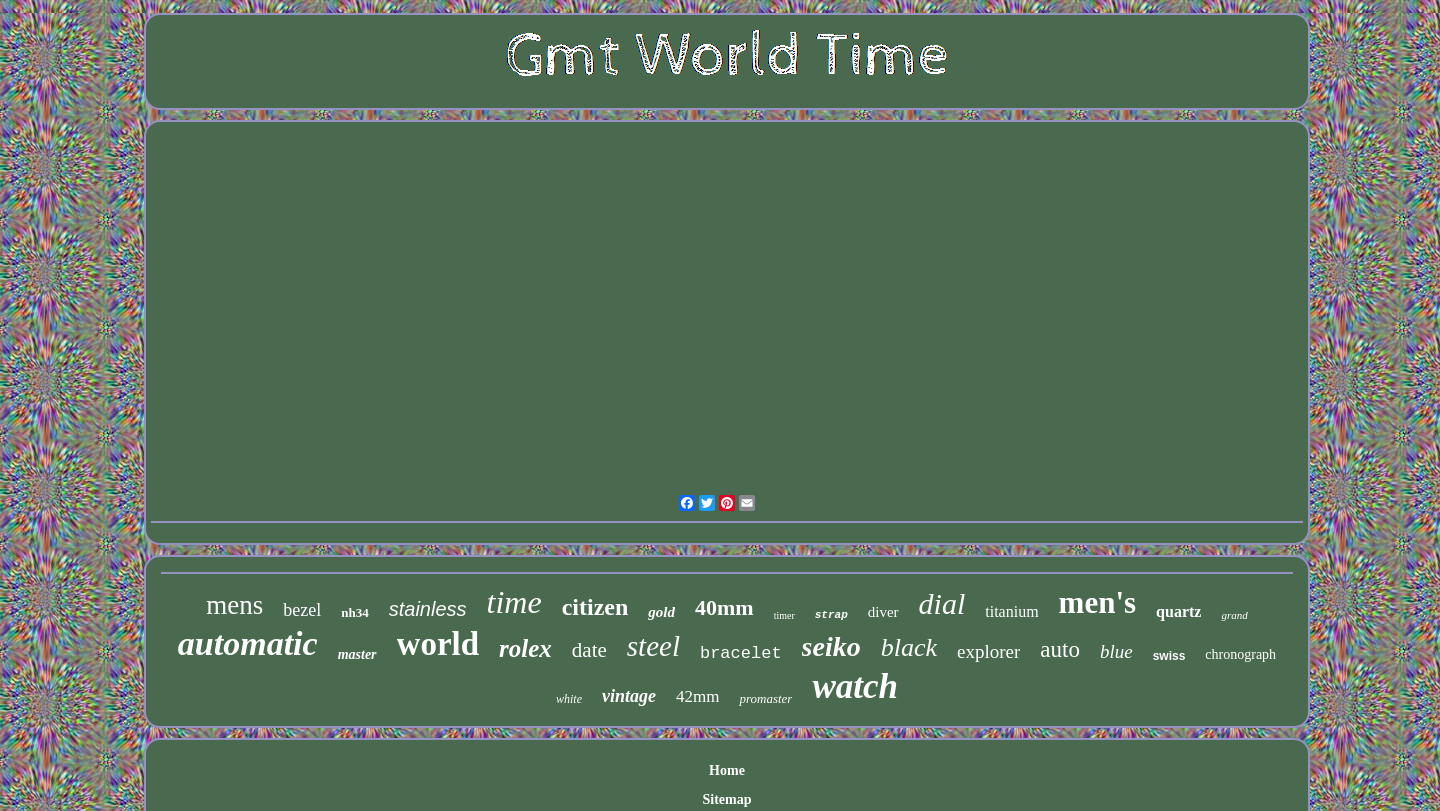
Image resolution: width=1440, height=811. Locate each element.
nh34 (354, 612)
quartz (1178, 611)
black (909, 647)
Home (727, 770)
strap (831, 615)
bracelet (741, 653)
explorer (988, 651)
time (514, 602)
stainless (428, 609)
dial (942, 603)
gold (661, 612)
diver (883, 612)
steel (653, 646)
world (438, 644)
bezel (302, 610)
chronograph (1240, 654)
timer (784, 615)
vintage (629, 696)
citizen (595, 607)
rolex (525, 648)
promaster (765, 698)
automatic (248, 643)
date (589, 650)
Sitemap (727, 799)
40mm (724, 607)
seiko (831, 646)
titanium (1011, 611)
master (357, 654)
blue (1116, 651)
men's (1098, 602)
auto (1060, 649)
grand (1234, 615)
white (569, 699)
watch (855, 686)
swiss (1169, 656)
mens (234, 605)
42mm (697, 696)
